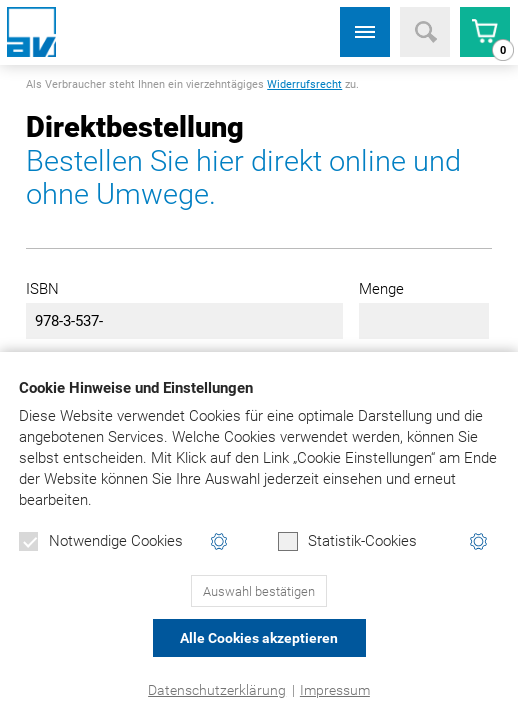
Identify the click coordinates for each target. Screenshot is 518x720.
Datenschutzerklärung (217, 690)
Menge (381, 289)
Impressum (335, 690)
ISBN (42, 289)
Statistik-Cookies (347, 542)
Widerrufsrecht (304, 84)
